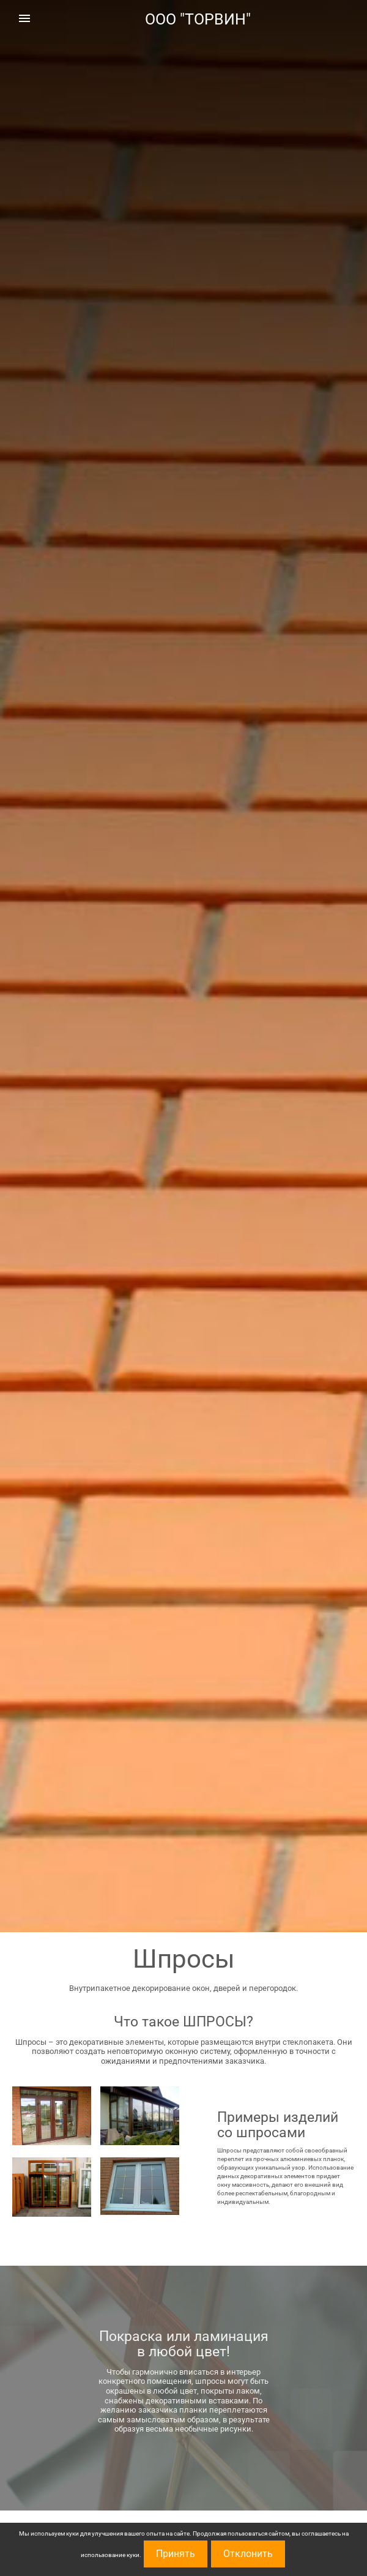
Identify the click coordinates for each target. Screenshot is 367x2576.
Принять (175, 2553)
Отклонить (248, 2553)
